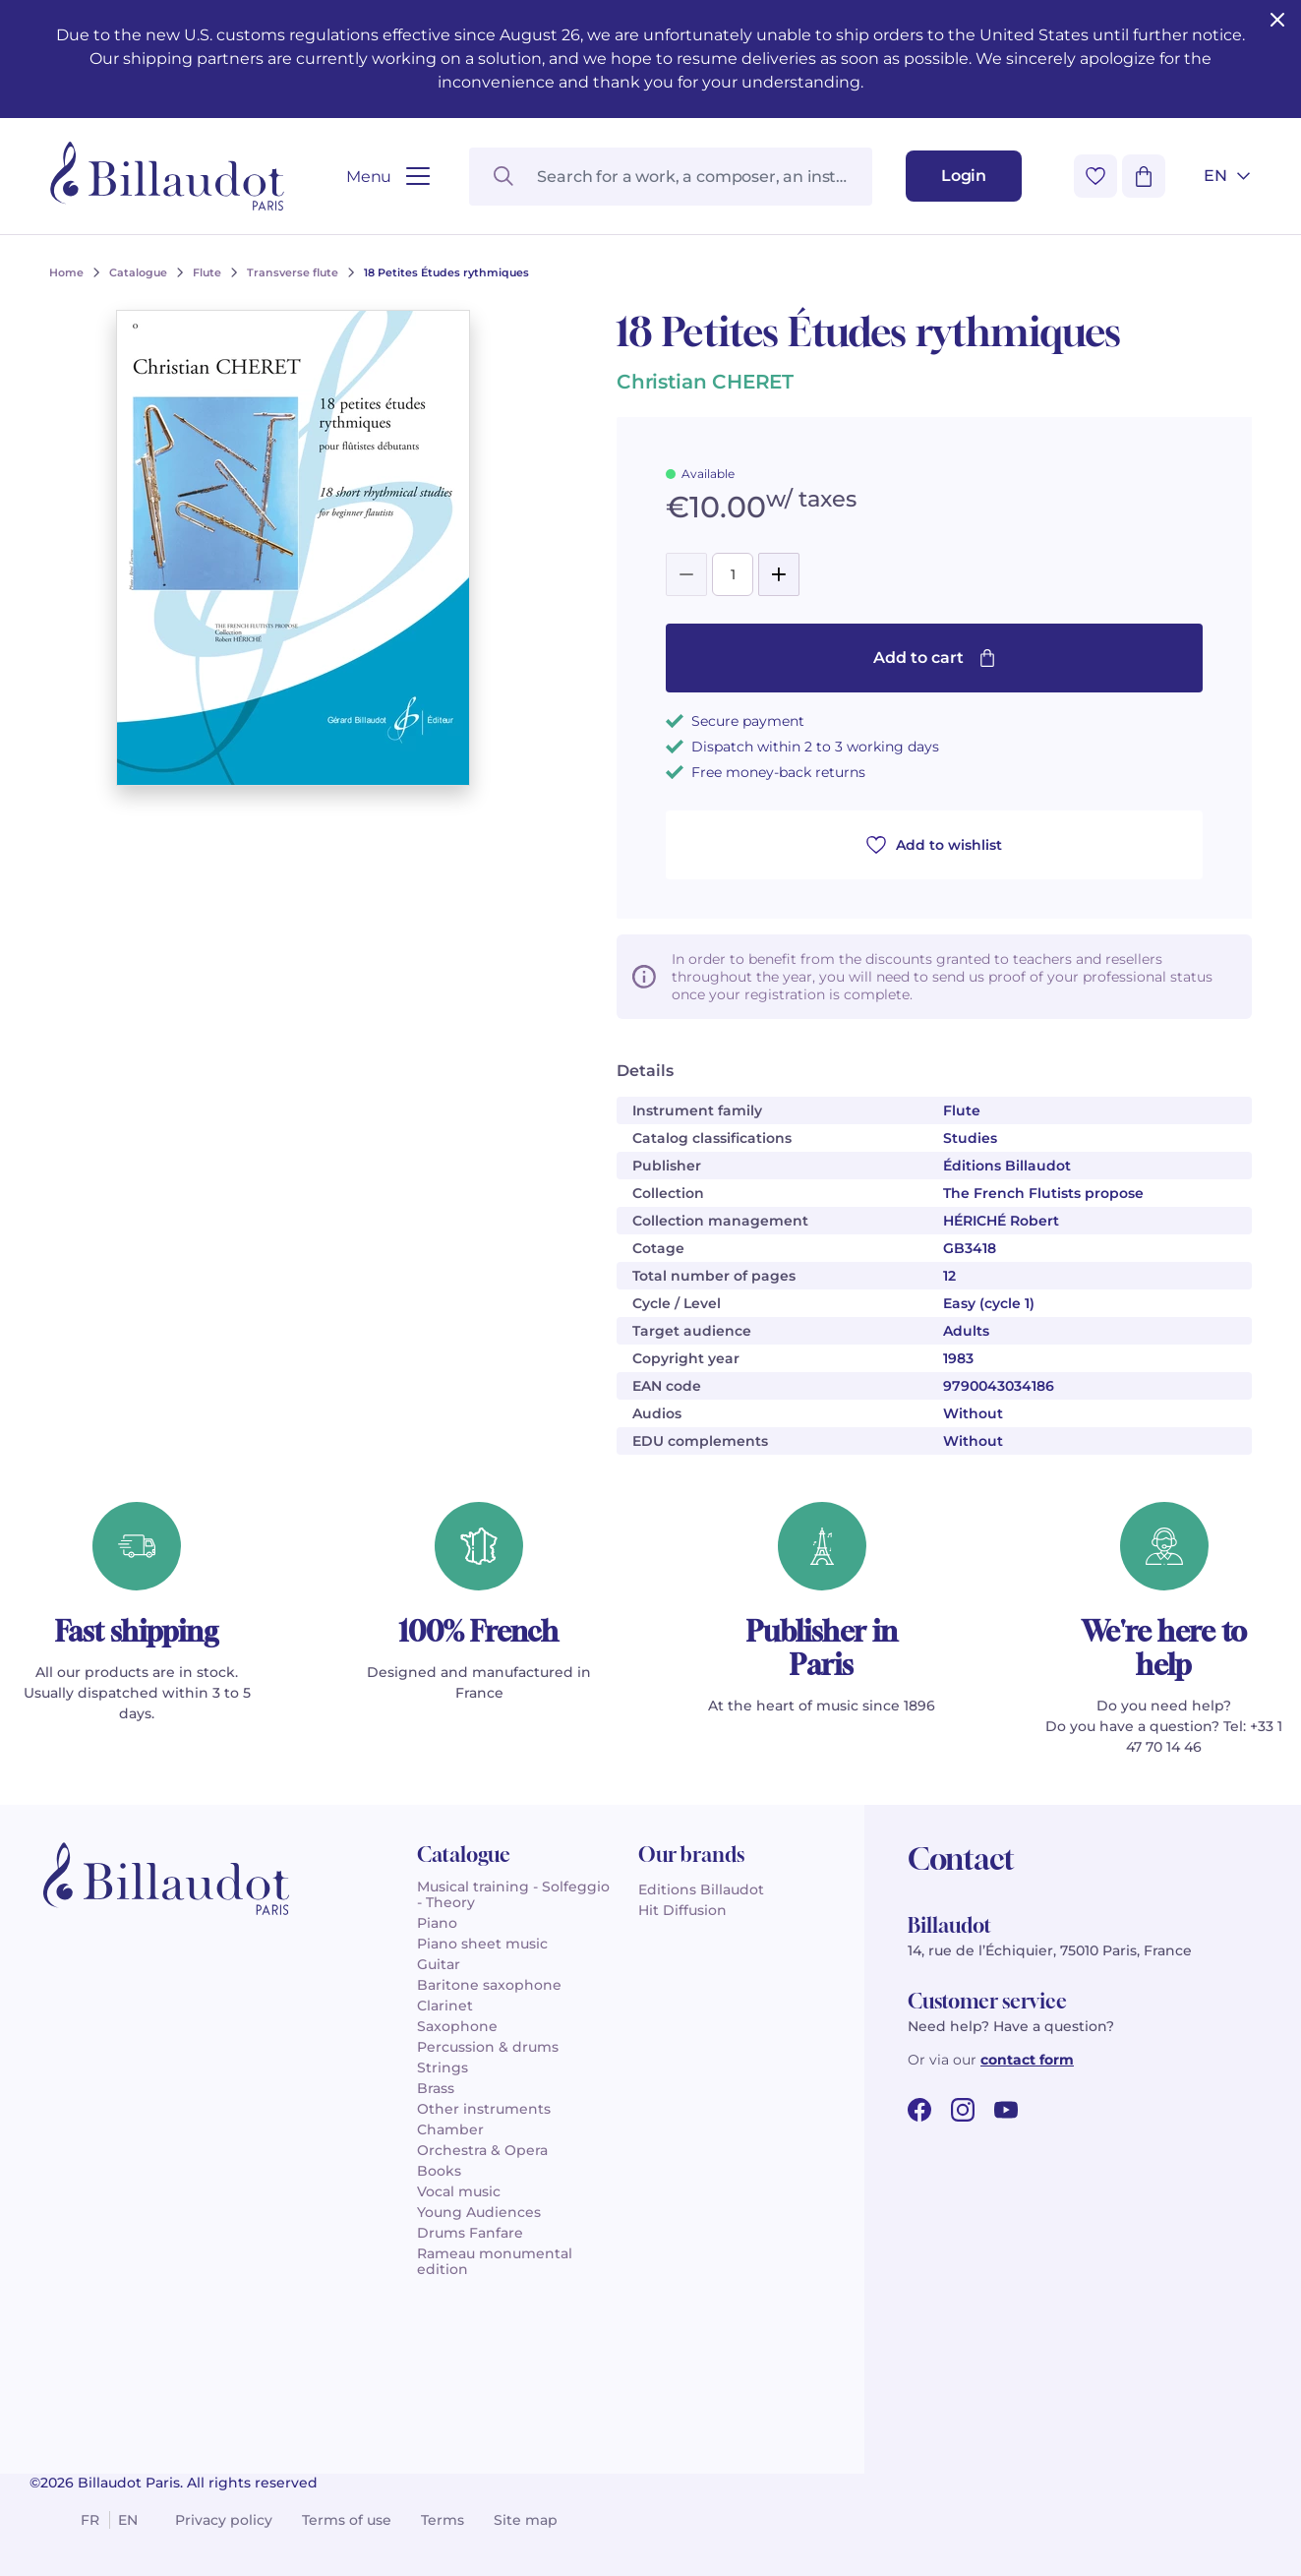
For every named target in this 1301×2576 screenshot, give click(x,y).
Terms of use (346, 2520)
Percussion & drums (488, 2047)
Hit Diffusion (682, 1910)
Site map (526, 2520)
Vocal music (459, 2191)
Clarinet (445, 2005)
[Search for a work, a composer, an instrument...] (670, 177)
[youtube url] (1006, 2110)
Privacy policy (223, 2520)
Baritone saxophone (489, 1985)
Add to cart (934, 657)
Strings (442, 2067)
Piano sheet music (482, 1943)
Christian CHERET (705, 381)
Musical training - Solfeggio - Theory (513, 1894)
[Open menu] (388, 176)
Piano (437, 1923)
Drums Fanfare (470, 2233)
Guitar (438, 1964)
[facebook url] (919, 2110)
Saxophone (457, 2026)
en (128, 2520)
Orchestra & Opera (482, 2150)
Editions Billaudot (701, 1889)
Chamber (450, 2129)
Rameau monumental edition (494, 2261)
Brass (435, 2088)
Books (439, 2171)
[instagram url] (963, 2110)
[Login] (964, 176)
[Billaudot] (167, 176)
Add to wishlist (934, 845)
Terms (442, 2520)
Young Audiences (479, 2212)
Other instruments (484, 2109)
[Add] (778, 574)
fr (90, 2520)
